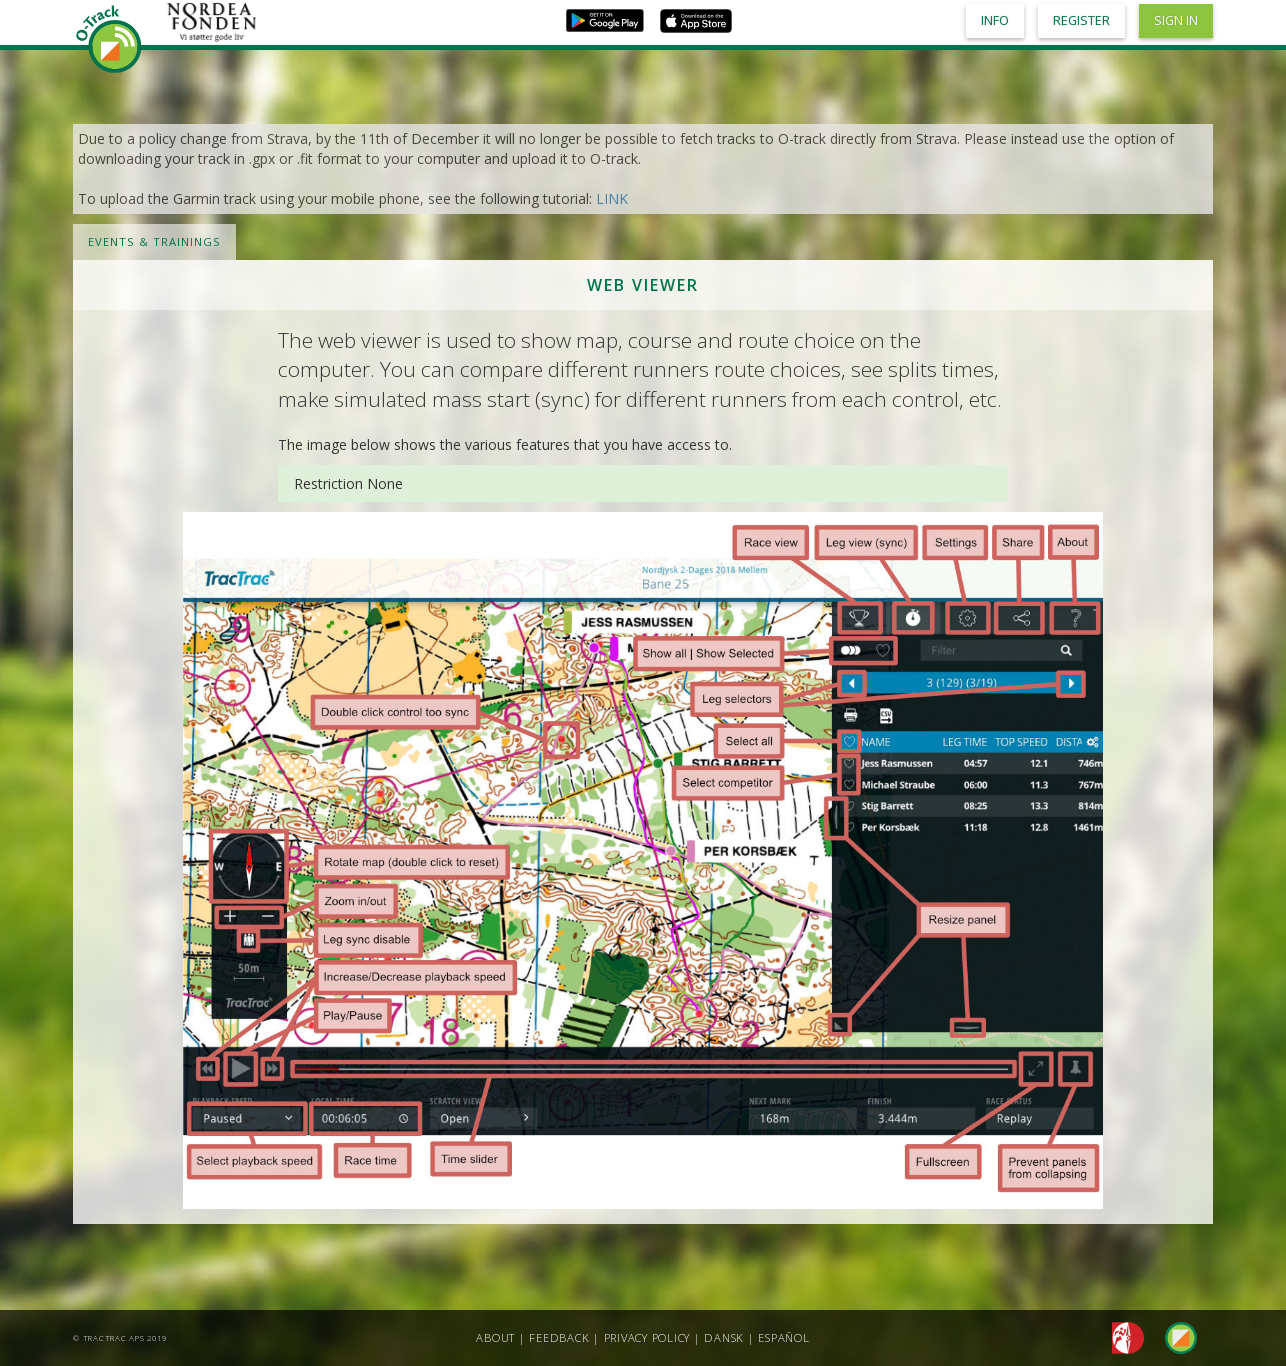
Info (995, 20)
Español (783, 1337)
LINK (612, 198)
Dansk (724, 1337)
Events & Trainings (154, 241)
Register (1081, 20)
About (495, 1337)
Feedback (559, 1337)
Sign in (1176, 20)
